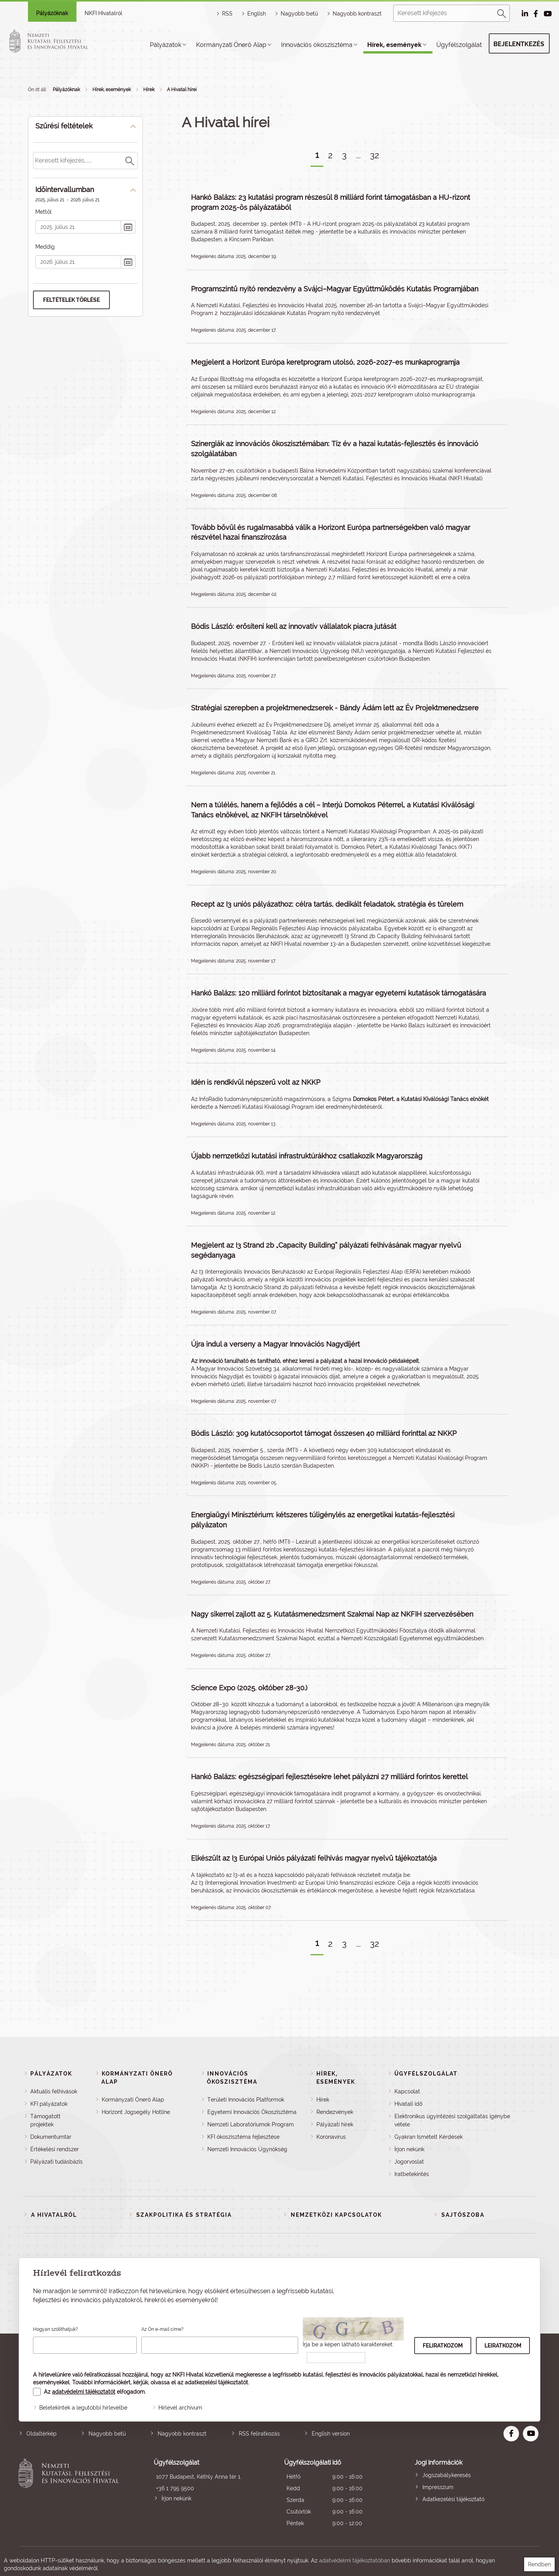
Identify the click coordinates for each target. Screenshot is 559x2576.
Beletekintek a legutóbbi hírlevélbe (83, 2408)
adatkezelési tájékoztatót (216, 2382)
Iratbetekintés (411, 2174)
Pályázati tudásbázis (56, 2162)
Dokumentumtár (50, 2137)
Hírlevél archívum (180, 2408)
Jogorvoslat (409, 2162)
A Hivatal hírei (182, 89)
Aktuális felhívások (53, 2091)
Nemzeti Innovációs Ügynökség (247, 2149)
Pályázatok (165, 44)
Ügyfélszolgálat (459, 44)
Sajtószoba (462, 2215)
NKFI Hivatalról (103, 13)
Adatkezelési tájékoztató (453, 2499)
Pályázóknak (52, 13)
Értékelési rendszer (54, 2149)
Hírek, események (394, 44)
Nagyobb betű (107, 2434)
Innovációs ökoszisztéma (316, 44)
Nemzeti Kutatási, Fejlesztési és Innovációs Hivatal (71, 2493)
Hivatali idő (408, 2104)
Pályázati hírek (334, 2124)
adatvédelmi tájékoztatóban (354, 2560)
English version (331, 2434)
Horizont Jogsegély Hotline (136, 2112)
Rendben (539, 2564)
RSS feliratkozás (259, 2434)
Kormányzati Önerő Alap (231, 44)
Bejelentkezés (518, 44)
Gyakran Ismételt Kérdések (428, 2137)
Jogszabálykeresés (446, 2475)
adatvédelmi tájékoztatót (83, 2392)
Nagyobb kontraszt (357, 13)
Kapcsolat (407, 2091)
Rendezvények (334, 2112)
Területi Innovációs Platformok (245, 2099)
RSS (227, 13)
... (358, 155)
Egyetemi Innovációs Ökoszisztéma (252, 2112)
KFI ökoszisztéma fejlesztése (243, 2137)
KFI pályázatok (49, 2104)
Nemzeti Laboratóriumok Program (250, 2124)
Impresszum (437, 2487)
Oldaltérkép (41, 2434)
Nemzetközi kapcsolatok (336, 2215)
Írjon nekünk (409, 2149)
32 (374, 155)
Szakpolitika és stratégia (184, 2215)
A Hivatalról (54, 2215)
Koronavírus (331, 2137)
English (256, 13)
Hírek (149, 89)
